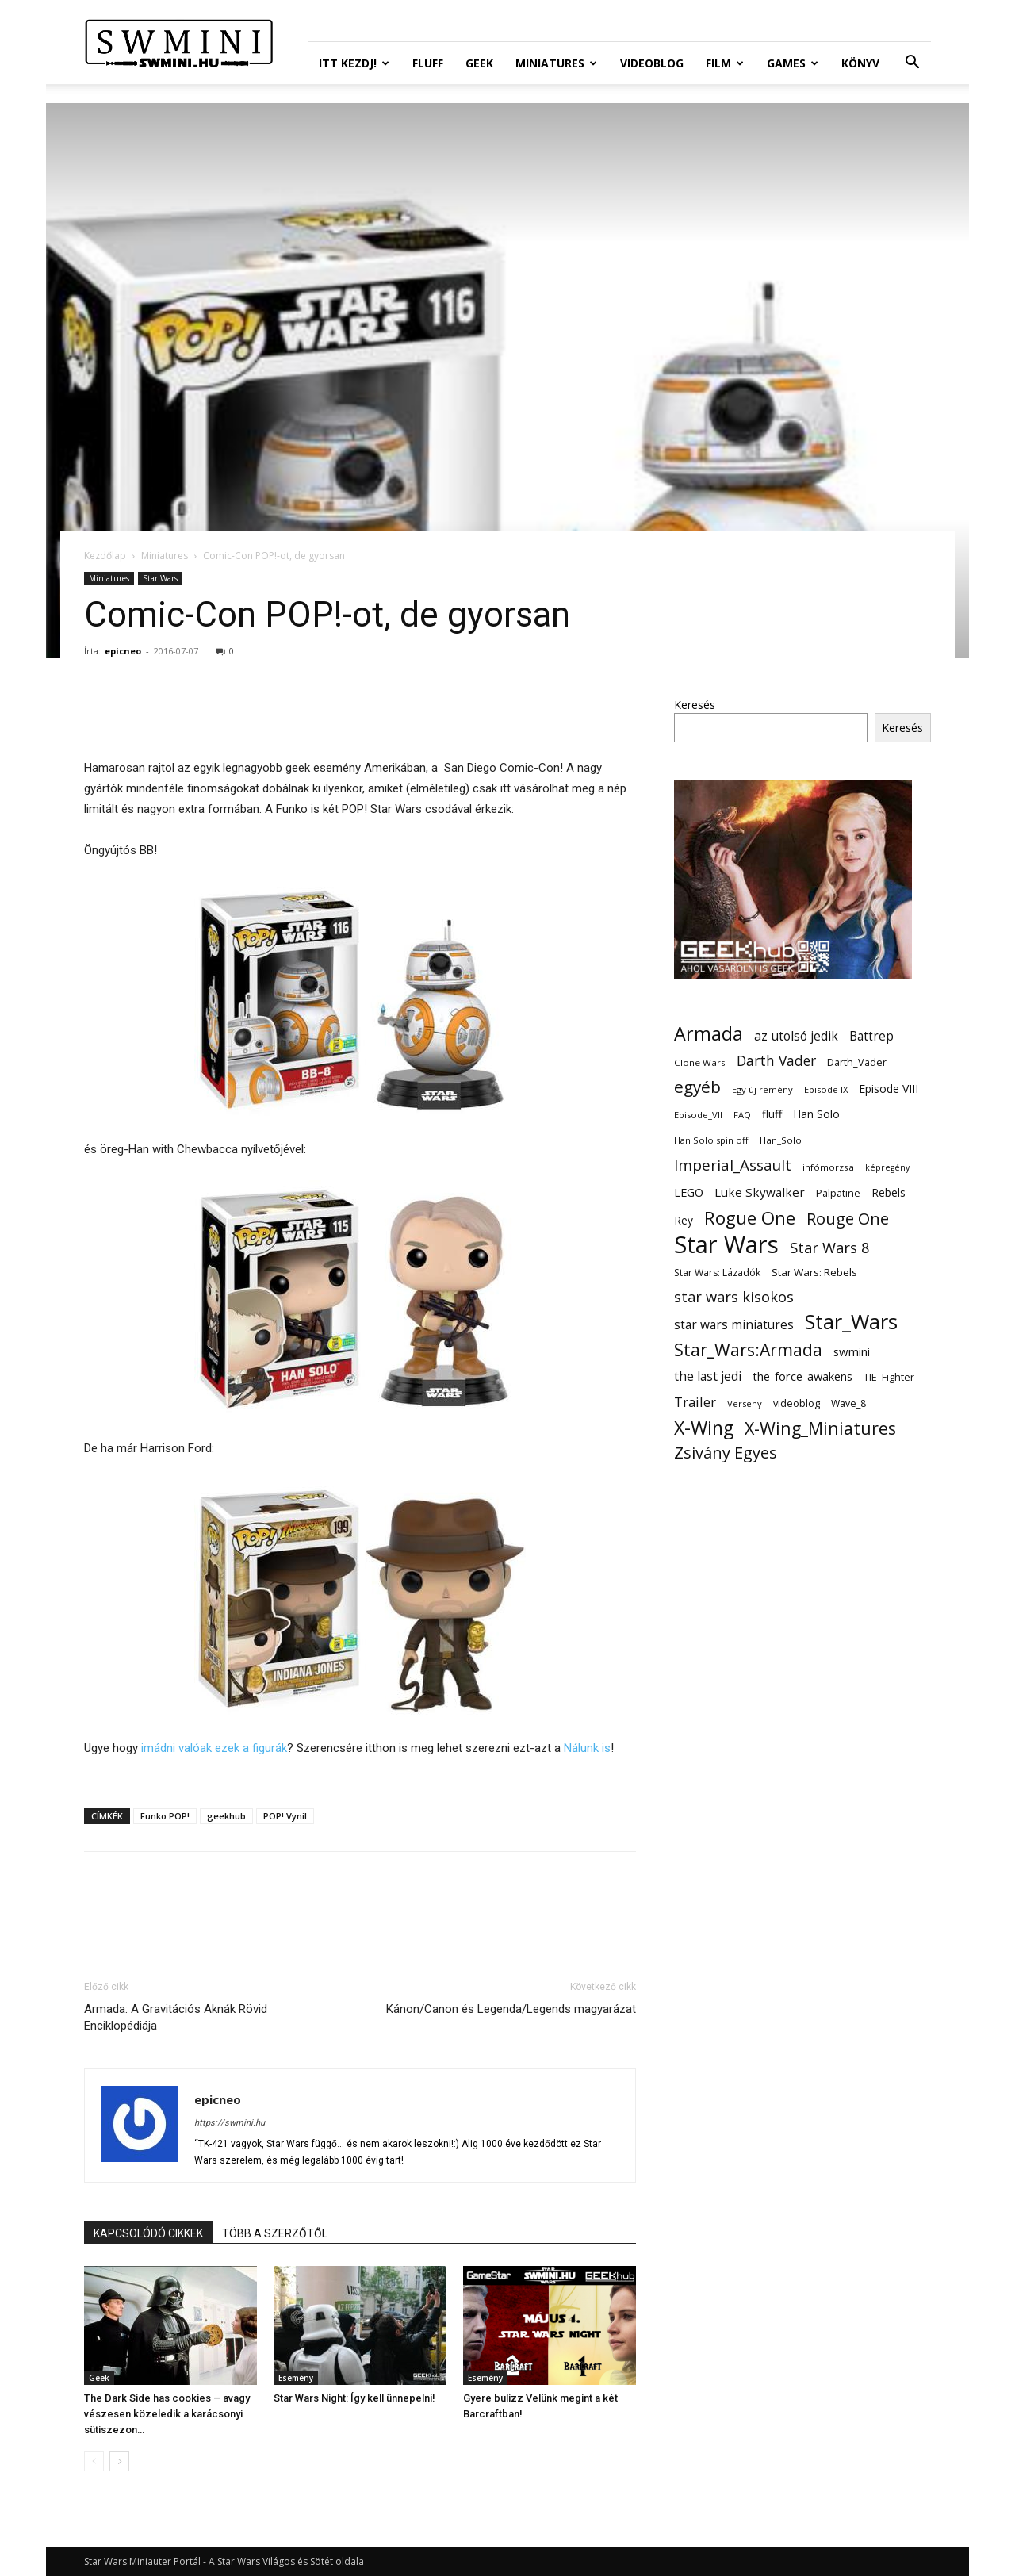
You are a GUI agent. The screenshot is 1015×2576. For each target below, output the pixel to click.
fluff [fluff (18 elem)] (772, 1113)
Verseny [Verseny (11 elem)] (744, 1403)
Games (792, 63)
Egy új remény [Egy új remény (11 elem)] (762, 1089)
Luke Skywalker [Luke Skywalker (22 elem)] (759, 1192)
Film (725, 63)
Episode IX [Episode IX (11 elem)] (826, 1089)
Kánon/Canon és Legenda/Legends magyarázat (511, 2009)
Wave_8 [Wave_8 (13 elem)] (848, 1403)
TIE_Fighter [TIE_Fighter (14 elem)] (889, 1377)
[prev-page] (94, 2461)
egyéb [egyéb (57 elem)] (697, 1087)
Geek (479, 63)
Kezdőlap (105, 555)
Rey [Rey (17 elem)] (683, 1220)
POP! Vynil (285, 1816)
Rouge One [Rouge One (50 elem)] (847, 1218)
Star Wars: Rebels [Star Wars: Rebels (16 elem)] (814, 1272)
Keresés (694, 704)
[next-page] (119, 2461)
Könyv (860, 63)
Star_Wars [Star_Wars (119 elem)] (851, 1321)
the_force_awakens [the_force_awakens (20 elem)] (802, 1376)
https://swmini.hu (229, 2123)
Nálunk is (587, 1748)
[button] (912, 63)
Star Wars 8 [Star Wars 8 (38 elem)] (830, 1247)
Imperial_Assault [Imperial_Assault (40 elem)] (732, 1164)
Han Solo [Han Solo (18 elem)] (816, 1113)
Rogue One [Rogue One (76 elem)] (749, 1217)
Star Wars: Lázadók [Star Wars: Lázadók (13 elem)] (717, 1272)
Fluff (427, 63)
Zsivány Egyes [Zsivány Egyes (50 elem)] (725, 1452)
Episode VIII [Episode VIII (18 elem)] (888, 1088)
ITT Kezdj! (354, 63)
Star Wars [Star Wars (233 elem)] (726, 1244)
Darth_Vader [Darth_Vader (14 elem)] (857, 1062)
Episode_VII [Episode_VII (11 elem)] (698, 1115)
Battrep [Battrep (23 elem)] (871, 1036)
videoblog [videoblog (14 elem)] (796, 1403)
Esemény (295, 2377)
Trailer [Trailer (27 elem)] (695, 1401)
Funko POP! (165, 1816)
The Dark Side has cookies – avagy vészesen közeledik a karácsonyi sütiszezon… (167, 2414)
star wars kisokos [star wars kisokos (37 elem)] (734, 1297)
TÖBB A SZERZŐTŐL (274, 2233)
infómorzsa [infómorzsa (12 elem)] (828, 1167)
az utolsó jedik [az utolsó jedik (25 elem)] (796, 1036)
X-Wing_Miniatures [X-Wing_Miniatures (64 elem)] (820, 1428)
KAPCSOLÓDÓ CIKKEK (148, 2233)
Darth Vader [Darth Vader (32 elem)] (776, 1060)
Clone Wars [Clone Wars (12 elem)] (700, 1062)
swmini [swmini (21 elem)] (851, 1351)
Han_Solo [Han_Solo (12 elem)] (781, 1140)
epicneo (123, 651)
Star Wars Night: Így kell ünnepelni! (354, 2398)
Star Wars (160, 578)
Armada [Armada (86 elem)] (708, 1033)
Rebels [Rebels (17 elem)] (888, 1192)
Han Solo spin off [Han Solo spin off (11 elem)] (711, 1140)
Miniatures (556, 63)
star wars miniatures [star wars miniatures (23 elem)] (734, 1325)
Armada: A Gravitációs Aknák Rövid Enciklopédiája (175, 2017)
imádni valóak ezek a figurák (214, 1748)
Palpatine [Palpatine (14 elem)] (838, 1193)
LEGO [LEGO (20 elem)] (688, 1192)
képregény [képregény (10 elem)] (887, 1167)
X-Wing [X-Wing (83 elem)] (703, 1428)
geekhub (226, 1816)
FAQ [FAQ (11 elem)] (742, 1115)
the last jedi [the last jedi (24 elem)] (707, 1376)
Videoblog (652, 63)
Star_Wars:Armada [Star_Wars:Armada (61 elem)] (748, 1349)
